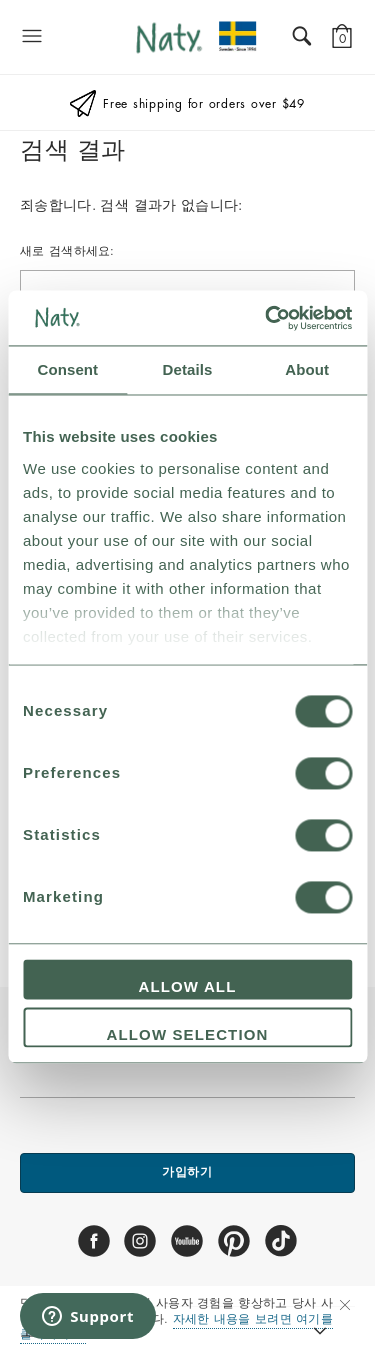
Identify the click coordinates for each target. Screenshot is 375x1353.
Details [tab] (188, 369)
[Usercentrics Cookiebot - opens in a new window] (267, 318)
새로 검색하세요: (67, 251)
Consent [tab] (67, 369)
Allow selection (188, 1034)
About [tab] (307, 369)
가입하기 (188, 1172)
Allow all (188, 987)
